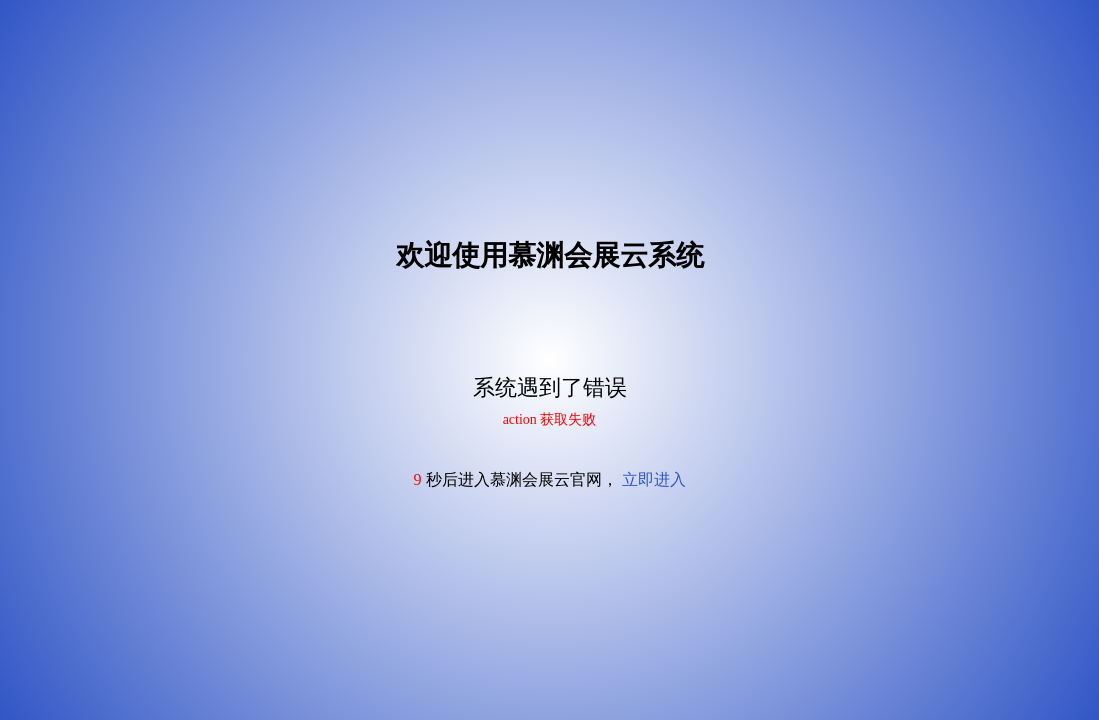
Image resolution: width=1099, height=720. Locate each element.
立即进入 (654, 479)
